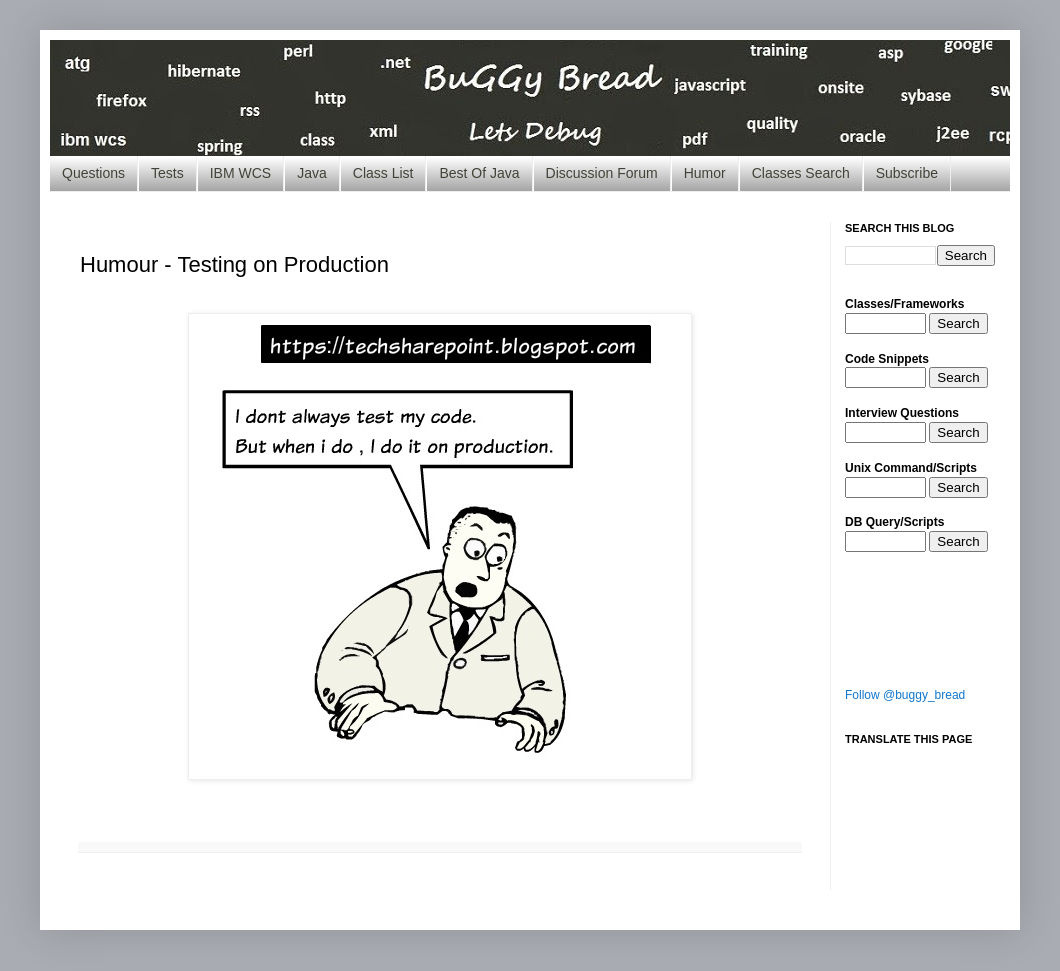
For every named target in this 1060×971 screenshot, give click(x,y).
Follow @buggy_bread (905, 695)
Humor (705, 173)
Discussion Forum (602, 173)
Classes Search (801, 173)
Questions (93, 173)
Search (958, 323)
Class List (383, 173)
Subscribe (907, 173)
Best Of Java (479, 173)
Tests (167, 173)
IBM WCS (240, 173)
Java (312, 173)
